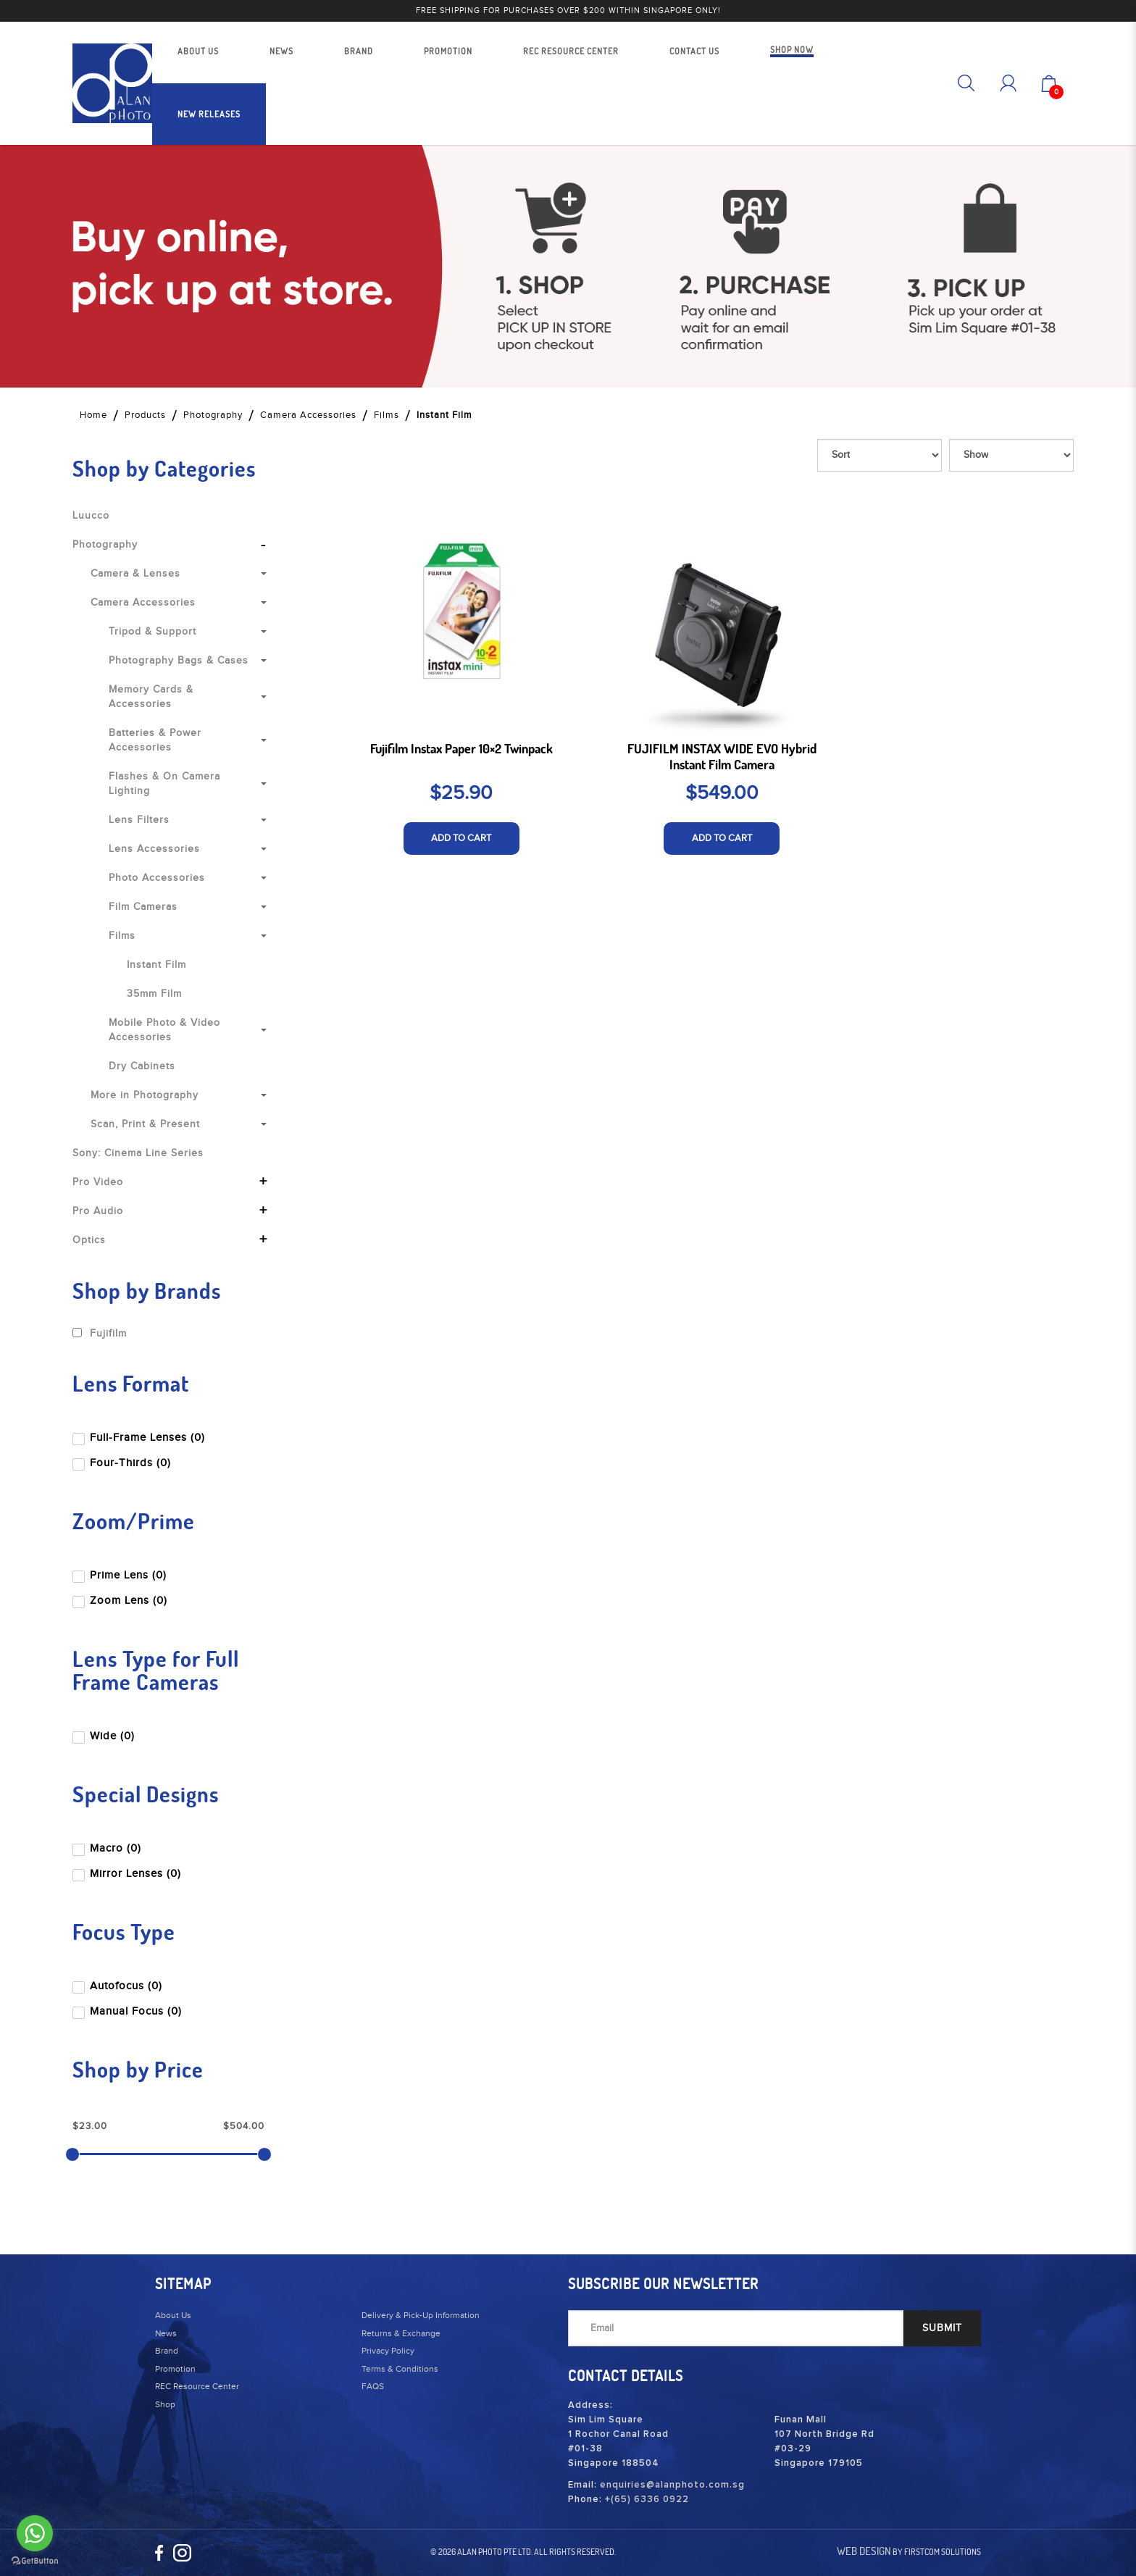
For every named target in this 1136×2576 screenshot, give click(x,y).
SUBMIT (942, 2328)
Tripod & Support (152, 631)
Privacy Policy (388, 2351)
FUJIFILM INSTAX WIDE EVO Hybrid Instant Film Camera (721, 756)
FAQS (373, 2386)
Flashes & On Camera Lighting (164, 784)
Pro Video (97, 1182)
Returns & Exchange (401, 2333)
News (166, 2333)
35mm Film (154, 994)
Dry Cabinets (142, 1066)
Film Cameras (143, 907)
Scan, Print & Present (145, 1124)
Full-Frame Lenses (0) (140, 1437)
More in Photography (145, 1095)
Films (386, 415)
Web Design (864, 2551)
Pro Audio (97, 1211)
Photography (213, 415)
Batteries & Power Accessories (155, 740)
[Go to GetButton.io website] (35, 2561)
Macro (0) (108, 1848)
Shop (165, 2404)
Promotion (175, 2369)
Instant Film (444, 415)
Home (93, 415)
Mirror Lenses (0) (128, 1874)
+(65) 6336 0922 (647, 2499)
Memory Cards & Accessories (151, 697)
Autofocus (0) (118, 1986)
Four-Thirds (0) (123, 1463)
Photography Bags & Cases (178, 660)
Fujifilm (99, 1333)
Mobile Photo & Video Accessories (164, 1030)
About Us (173, 2315)
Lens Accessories (154, 849)
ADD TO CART (461, 838)
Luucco (90, 516)
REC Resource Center (197, 2386)
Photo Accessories (157, 878)
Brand (166, 2351)
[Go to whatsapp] (35, 2533)
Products (145, 415)
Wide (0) (105, 1736)
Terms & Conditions (400, 2369)
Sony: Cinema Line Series (138, 1153)
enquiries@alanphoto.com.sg (672, 2485)
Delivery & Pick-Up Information (421, 2315)
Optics (89, 1240)
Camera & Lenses (135, 574)
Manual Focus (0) (128, 2011)
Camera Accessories (308, 415)
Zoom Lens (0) (121, 1600)
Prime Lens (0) (121, 1575)
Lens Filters (139, 820)
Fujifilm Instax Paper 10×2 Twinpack (461, 748)
